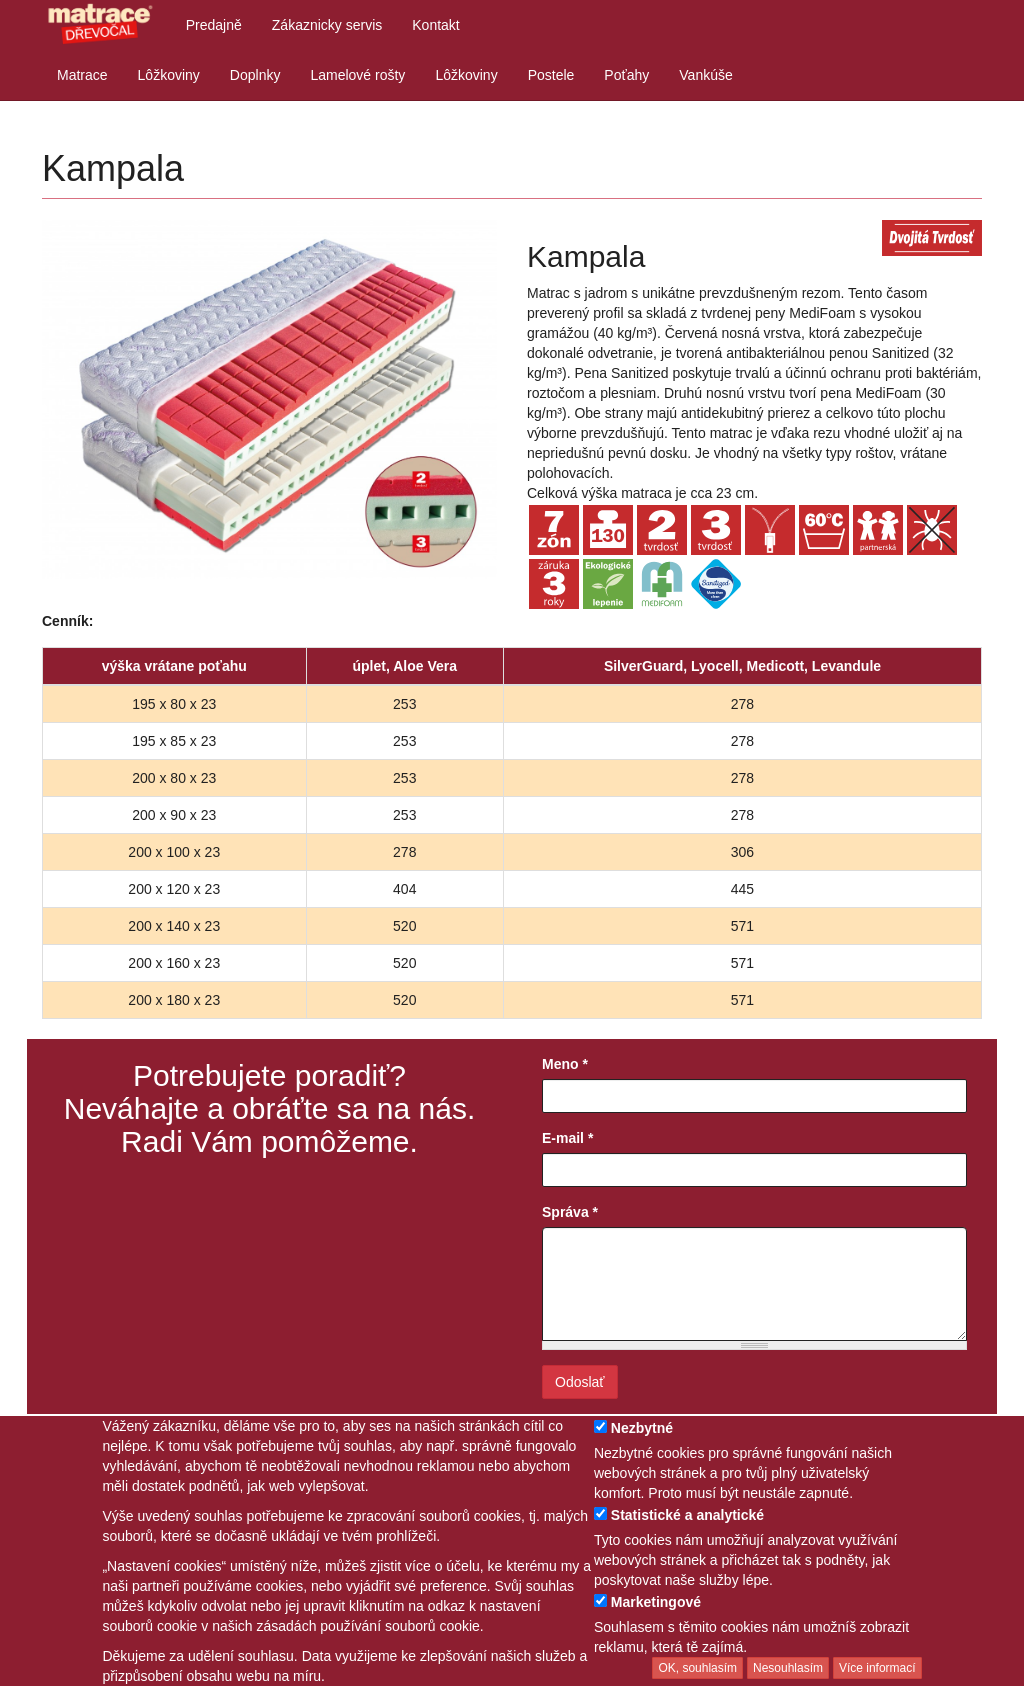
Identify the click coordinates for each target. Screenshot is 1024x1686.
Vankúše (705, 75)
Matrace (82, 75)
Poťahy (626, 75)
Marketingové (656, 1602)
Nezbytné (642, 1428)
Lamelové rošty (357, 75)
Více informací (877, 1668)
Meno (565, 1064)
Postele (551, 75)
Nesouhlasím (788, 1668)
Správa (570, 1212)
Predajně (214, 25)
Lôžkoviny (169, 75)
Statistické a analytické (687, 1515)
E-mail (567, 1138)
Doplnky (255, 75)
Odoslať (580, 1382)
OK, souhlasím (697, 1668)
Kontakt (435, 25)
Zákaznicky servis (327, 25)
